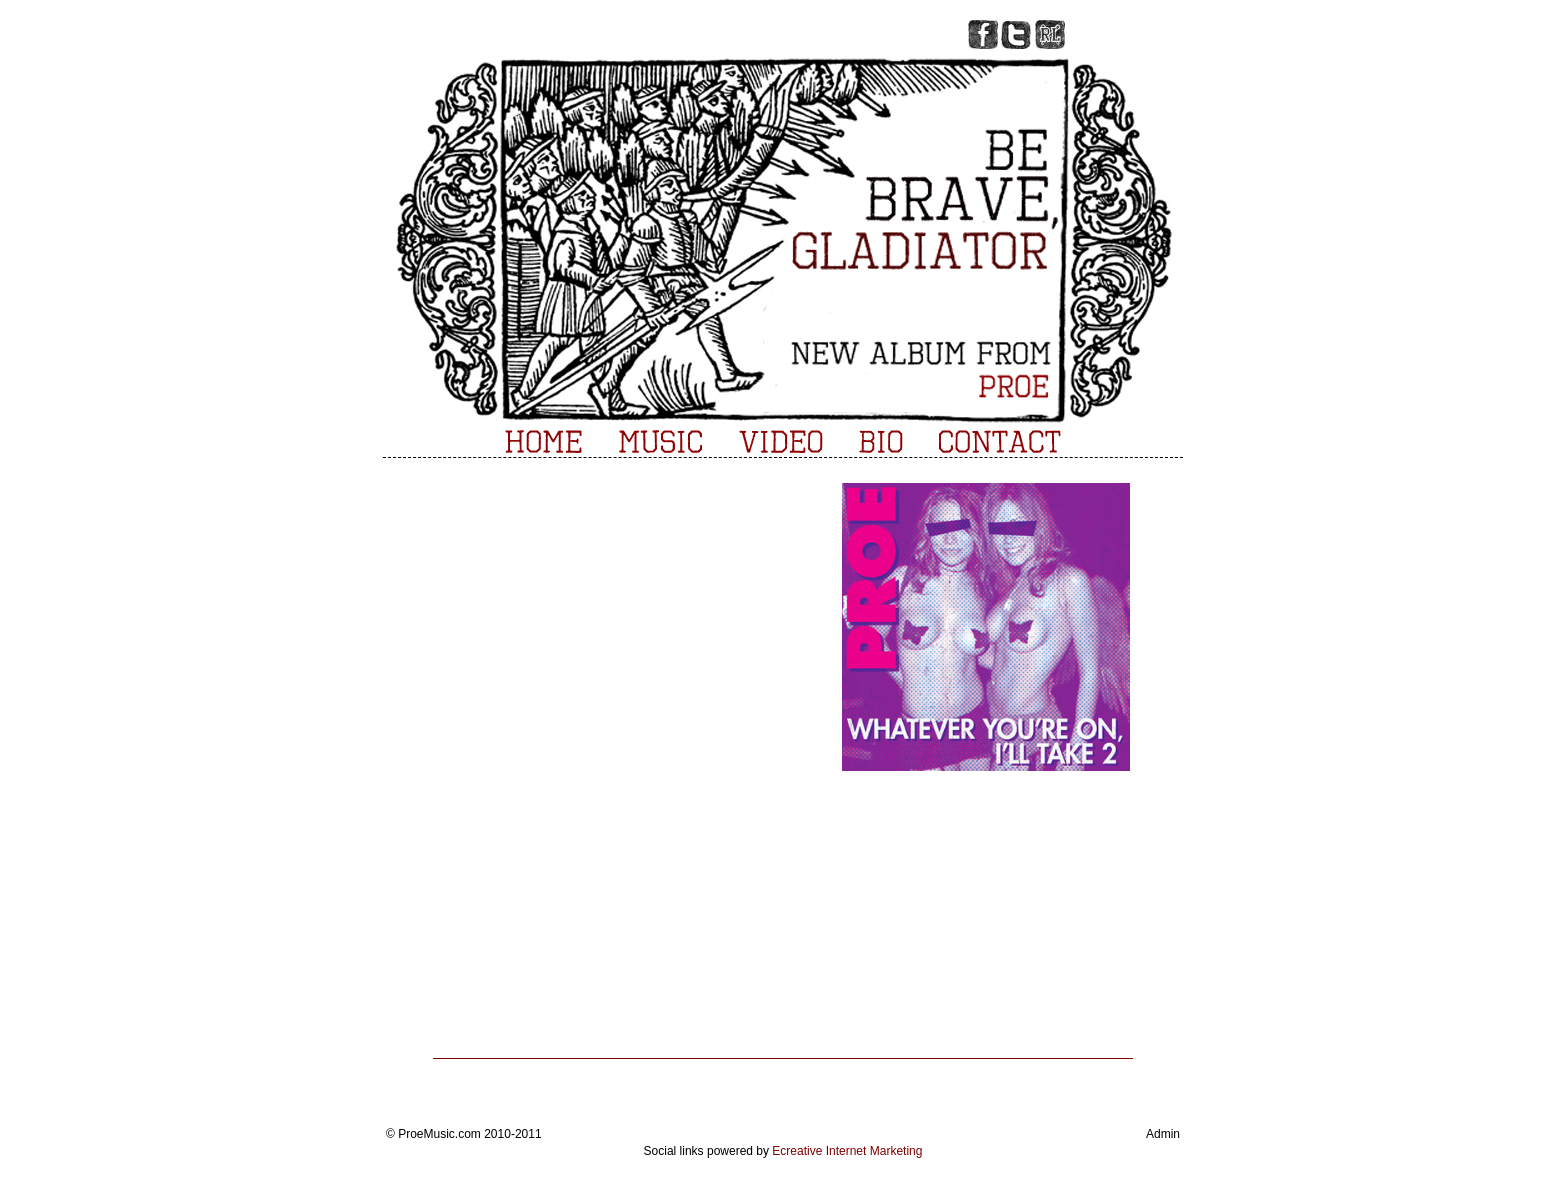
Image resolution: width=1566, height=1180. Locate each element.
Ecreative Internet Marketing (847, 1151)
